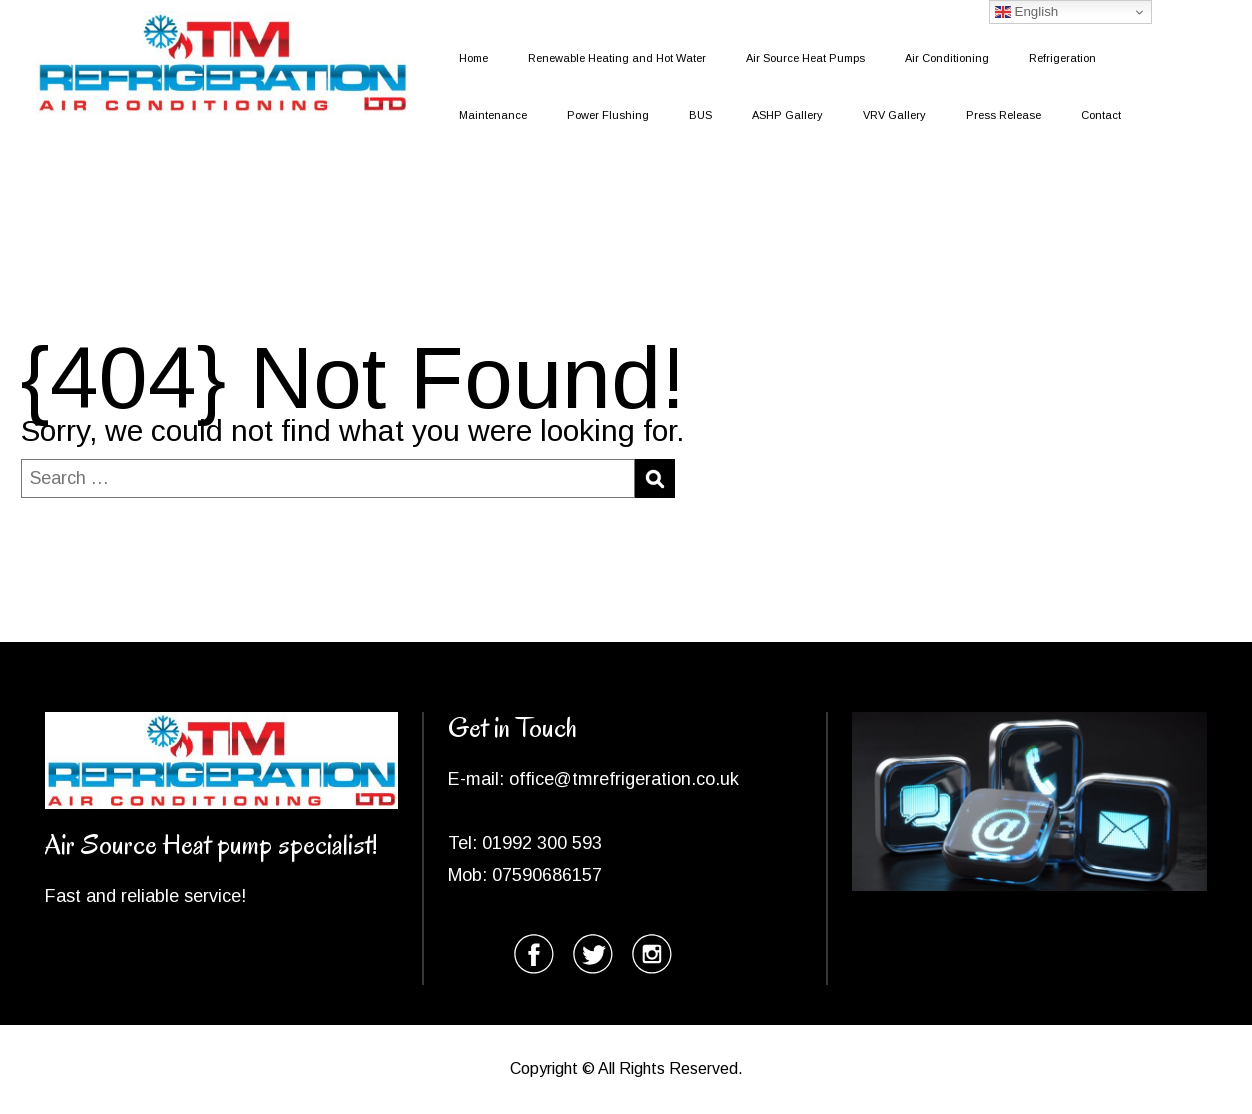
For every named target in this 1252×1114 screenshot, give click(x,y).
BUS (700, 115)
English (1026, 12)
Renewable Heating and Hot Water (617, 58)
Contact (1101, 115)
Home (473, 58)
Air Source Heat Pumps (805, 58)
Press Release (1003, 115)
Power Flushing (608, 115)
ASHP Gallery (787, 115)
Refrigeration (1062, 58)
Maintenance (493, 115)
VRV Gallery (894, 115)
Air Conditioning (947, 58)
